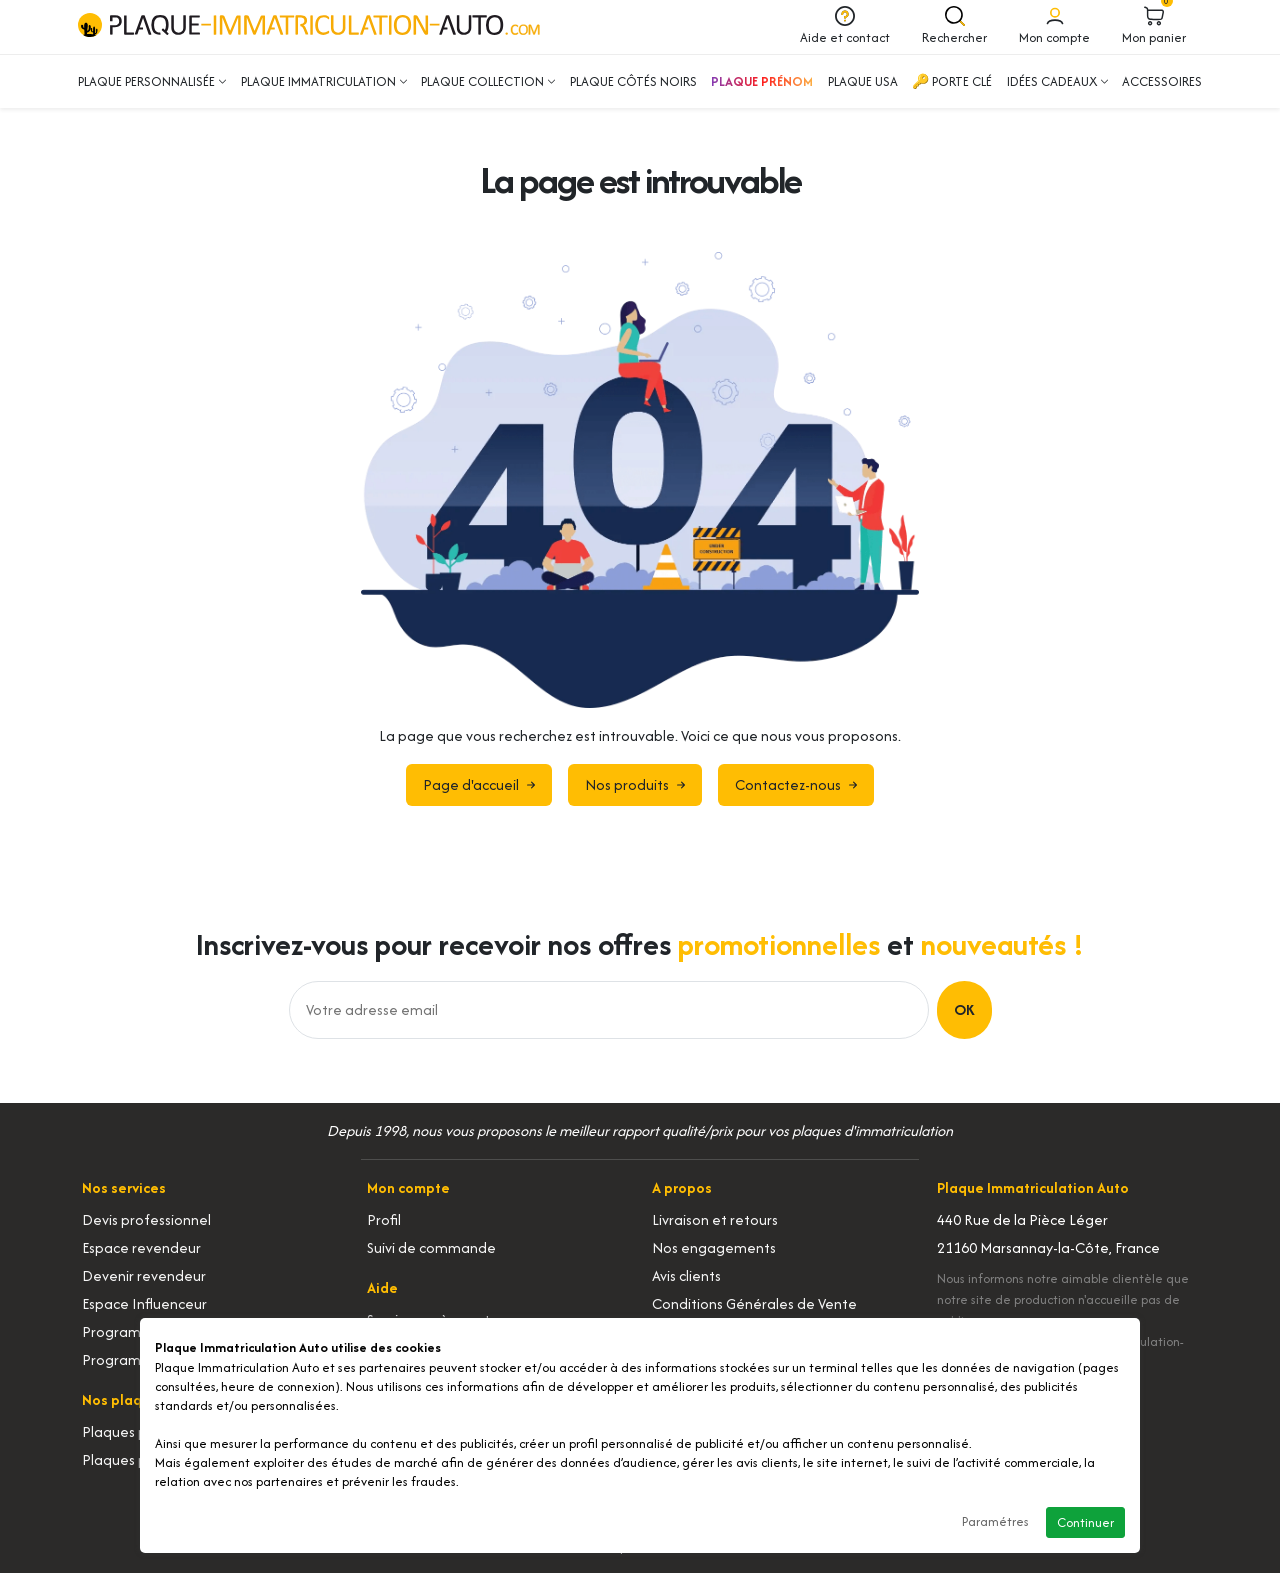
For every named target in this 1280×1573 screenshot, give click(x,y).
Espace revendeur (141, 1247)
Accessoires (1162, 81)
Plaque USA (863, 81)
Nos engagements (714, 1247)
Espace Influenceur (144, 1303)
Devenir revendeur (144, 1275)
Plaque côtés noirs (633, 81)
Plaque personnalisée (152, 81)
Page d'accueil (479, 784)
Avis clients (686, 1275)
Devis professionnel (146, 1219)
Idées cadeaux (1057, 81)
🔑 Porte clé (952, 81)
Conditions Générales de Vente (754, 1303)
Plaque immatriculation (324, 81)
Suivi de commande (431, 1247)
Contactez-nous (796, 784)
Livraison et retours (715, 1219)
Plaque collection (488, 81)
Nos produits (635, 784)
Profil (384, 1219)
